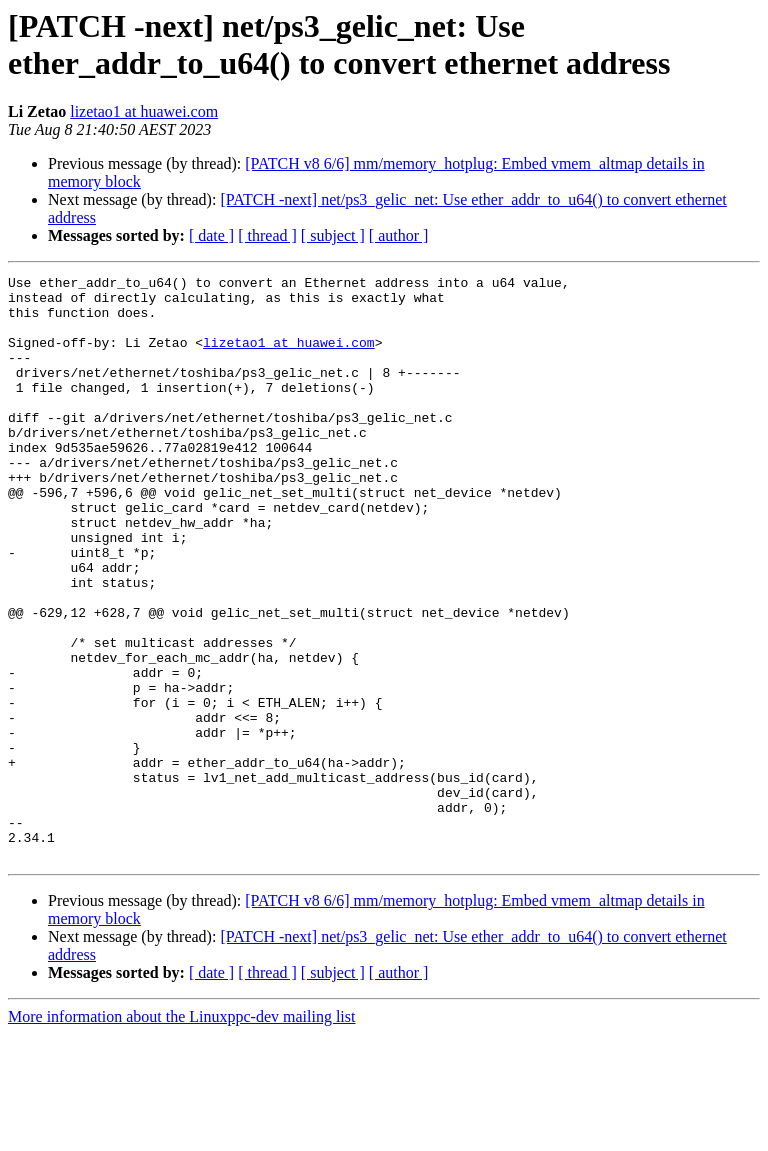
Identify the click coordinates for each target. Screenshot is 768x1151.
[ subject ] (333, 235)
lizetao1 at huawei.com (144, 111)
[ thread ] (267, 235)
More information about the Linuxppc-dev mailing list (181, 1133)
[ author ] (399, 235)
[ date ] (211, 235)
